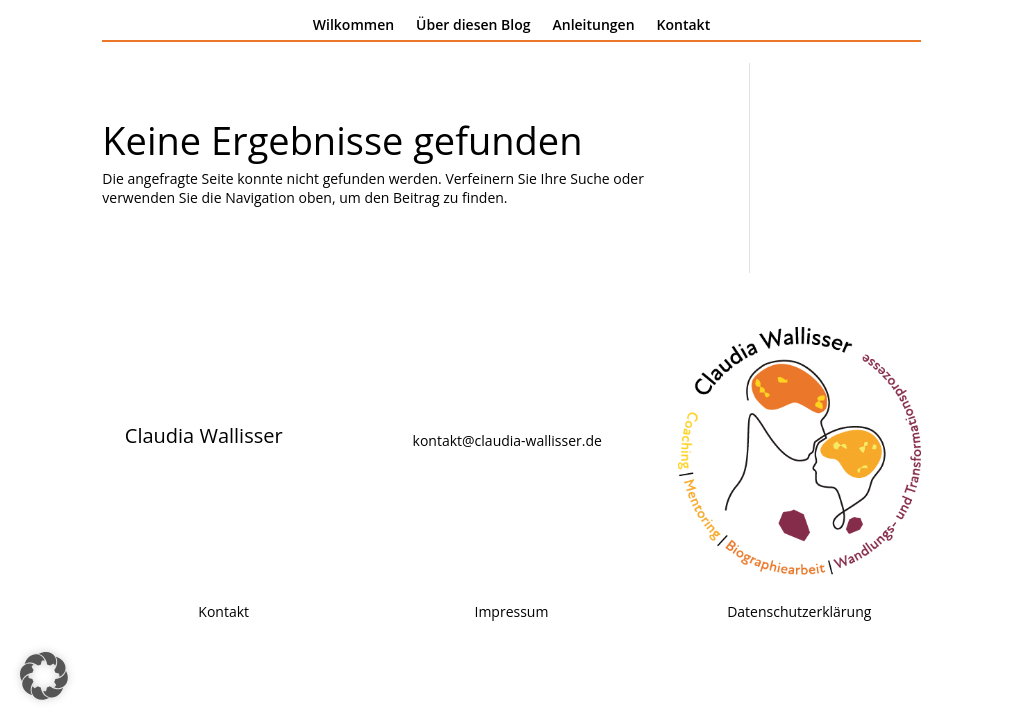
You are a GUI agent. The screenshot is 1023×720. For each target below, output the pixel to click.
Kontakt (684, 26)
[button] (44, 676)
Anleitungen (594, 26)
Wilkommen (353, 26)
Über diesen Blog (473, 26)
